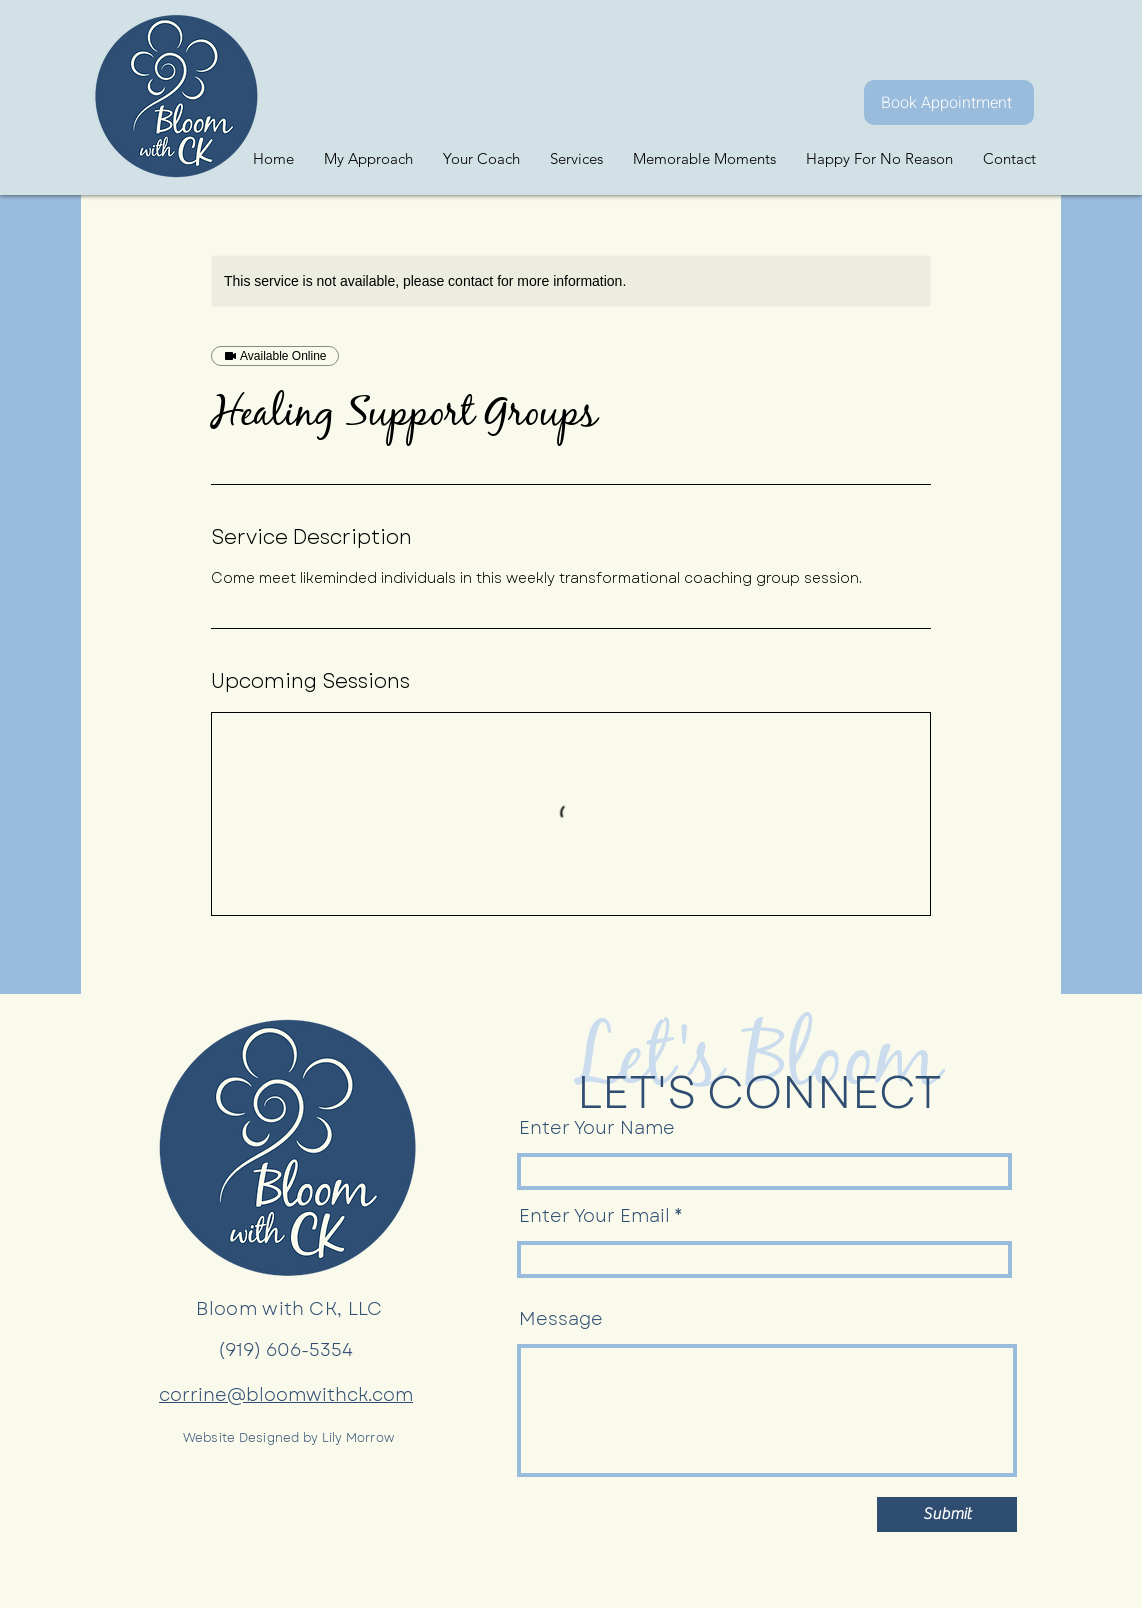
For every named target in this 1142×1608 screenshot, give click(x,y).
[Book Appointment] (949, 102)
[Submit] (947, 1514)
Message (561, 1319)
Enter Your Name (597, 1128)
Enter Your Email (594, 1216)
